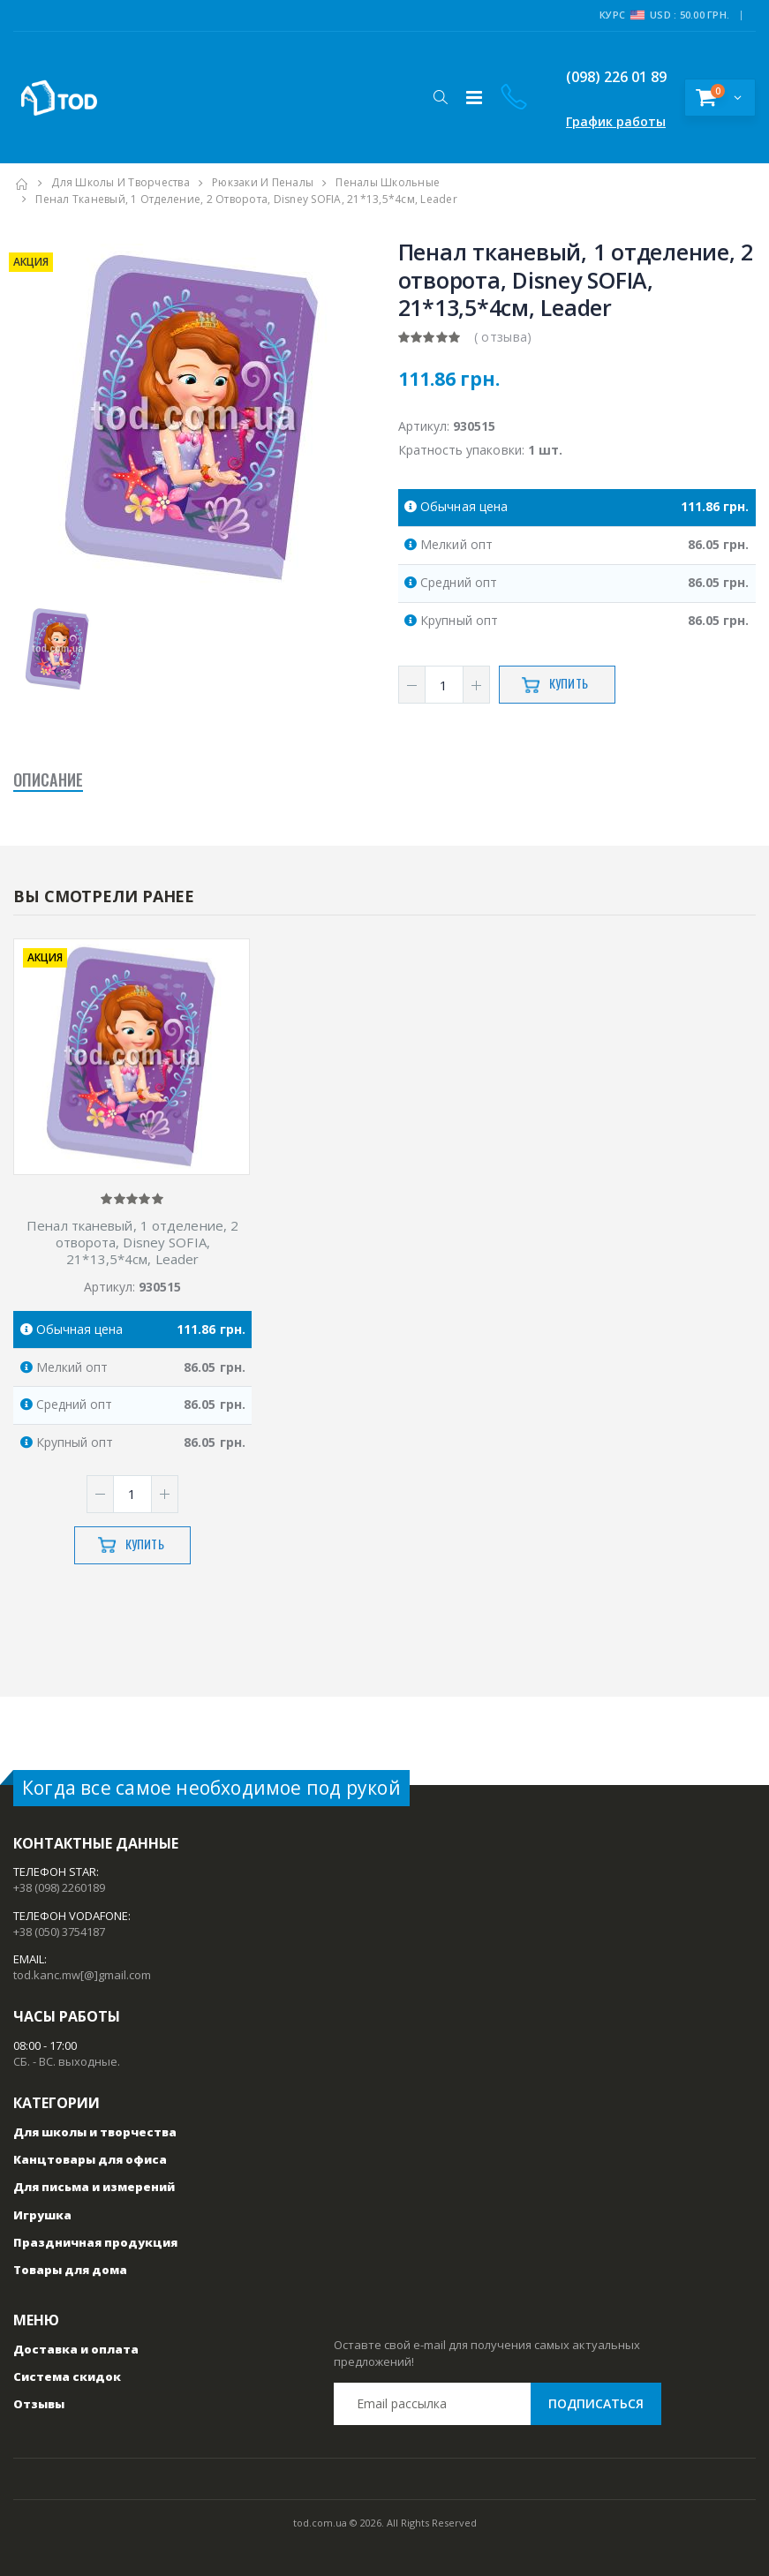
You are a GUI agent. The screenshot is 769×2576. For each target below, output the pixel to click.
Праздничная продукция (95, 2242)
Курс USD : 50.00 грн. (664, 15)
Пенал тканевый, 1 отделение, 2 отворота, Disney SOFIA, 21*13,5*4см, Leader (132, 1242)
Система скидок (67, 2376)
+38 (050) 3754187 (59, 1932)
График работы (616, 121)
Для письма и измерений (94, 2187)
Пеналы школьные (387, 182)
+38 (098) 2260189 (59, 1887)
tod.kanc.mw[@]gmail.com (82, 1975)
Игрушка (42, 2215)
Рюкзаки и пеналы (262, 182)
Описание (48, 781)
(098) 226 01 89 (603, 77)
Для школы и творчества (120, 182)
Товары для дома (70, 2270)
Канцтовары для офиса (90, 2159)
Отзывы (38, 2404)
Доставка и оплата (76, 2349)
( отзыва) (503, 336)
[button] (440, 97)
